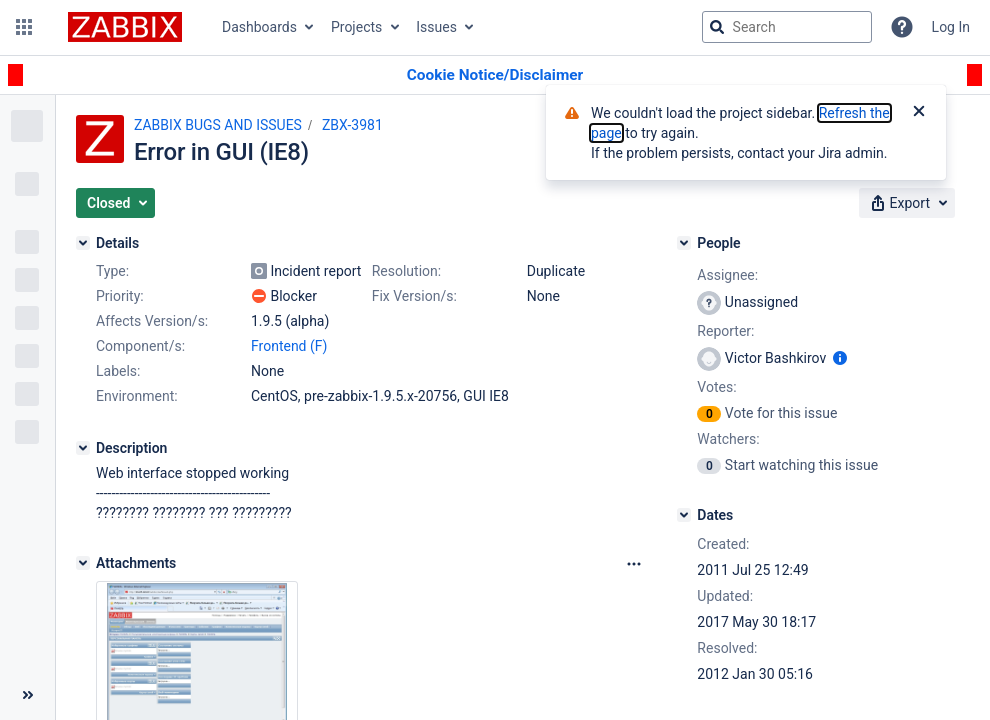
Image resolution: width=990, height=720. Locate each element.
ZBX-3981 (352, 125)
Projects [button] (356, 27)
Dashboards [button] (259, 27)
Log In (951, 27)
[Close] (919, 113)
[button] (24, 27)
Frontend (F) (289, 346)
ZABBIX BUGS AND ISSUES (218, 125)
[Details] (83, 243)
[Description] (83, 448)
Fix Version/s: (414, 296)
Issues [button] (436, 27)
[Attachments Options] (634, 564)
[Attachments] (83, 563)
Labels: (118, 371)
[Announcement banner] (495, 75)
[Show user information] (840, 358)
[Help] (902, 27)
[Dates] (684, 515)
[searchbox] (787, 27)
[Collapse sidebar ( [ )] (27, 695)
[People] (684, 243)
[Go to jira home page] (125, 27)
